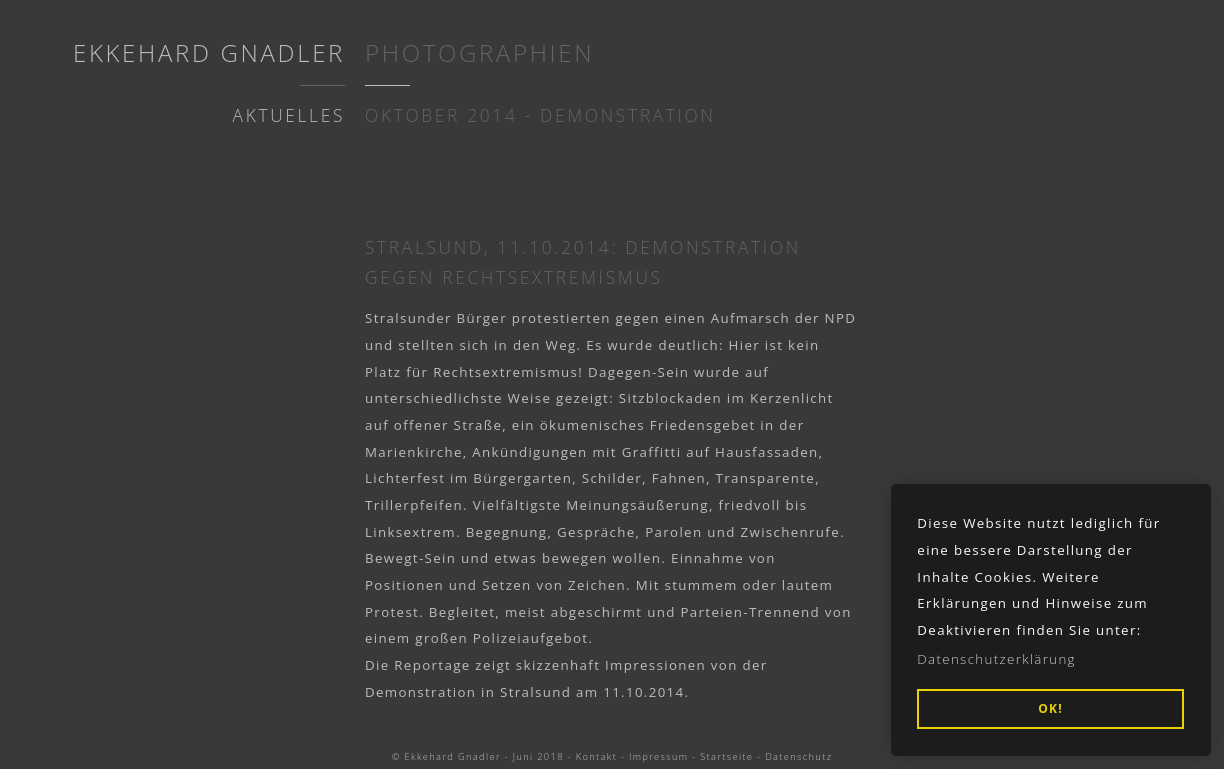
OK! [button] (1050, 708)
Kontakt (596, 756)
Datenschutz (798, 756)
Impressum (658, 756)
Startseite (726, 756)
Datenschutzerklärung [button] (996, 659)
